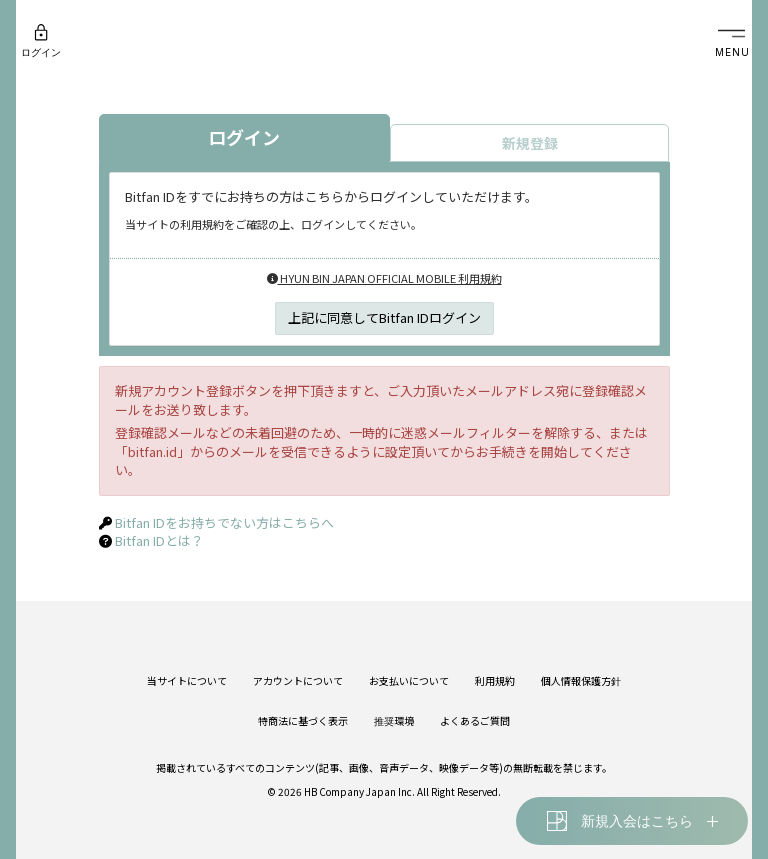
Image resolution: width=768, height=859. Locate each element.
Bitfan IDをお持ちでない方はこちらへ (224, 522)
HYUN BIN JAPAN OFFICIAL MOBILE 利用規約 (384, 278)
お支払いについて (409, 680)
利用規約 (495, 680)
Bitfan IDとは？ (159, 540)
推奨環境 (394, 720)
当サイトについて (187, 680)
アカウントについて (298, 680)
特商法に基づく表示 (303, 720)
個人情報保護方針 (581, 680)
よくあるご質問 (475, 720)
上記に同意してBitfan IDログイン (384, 317)
